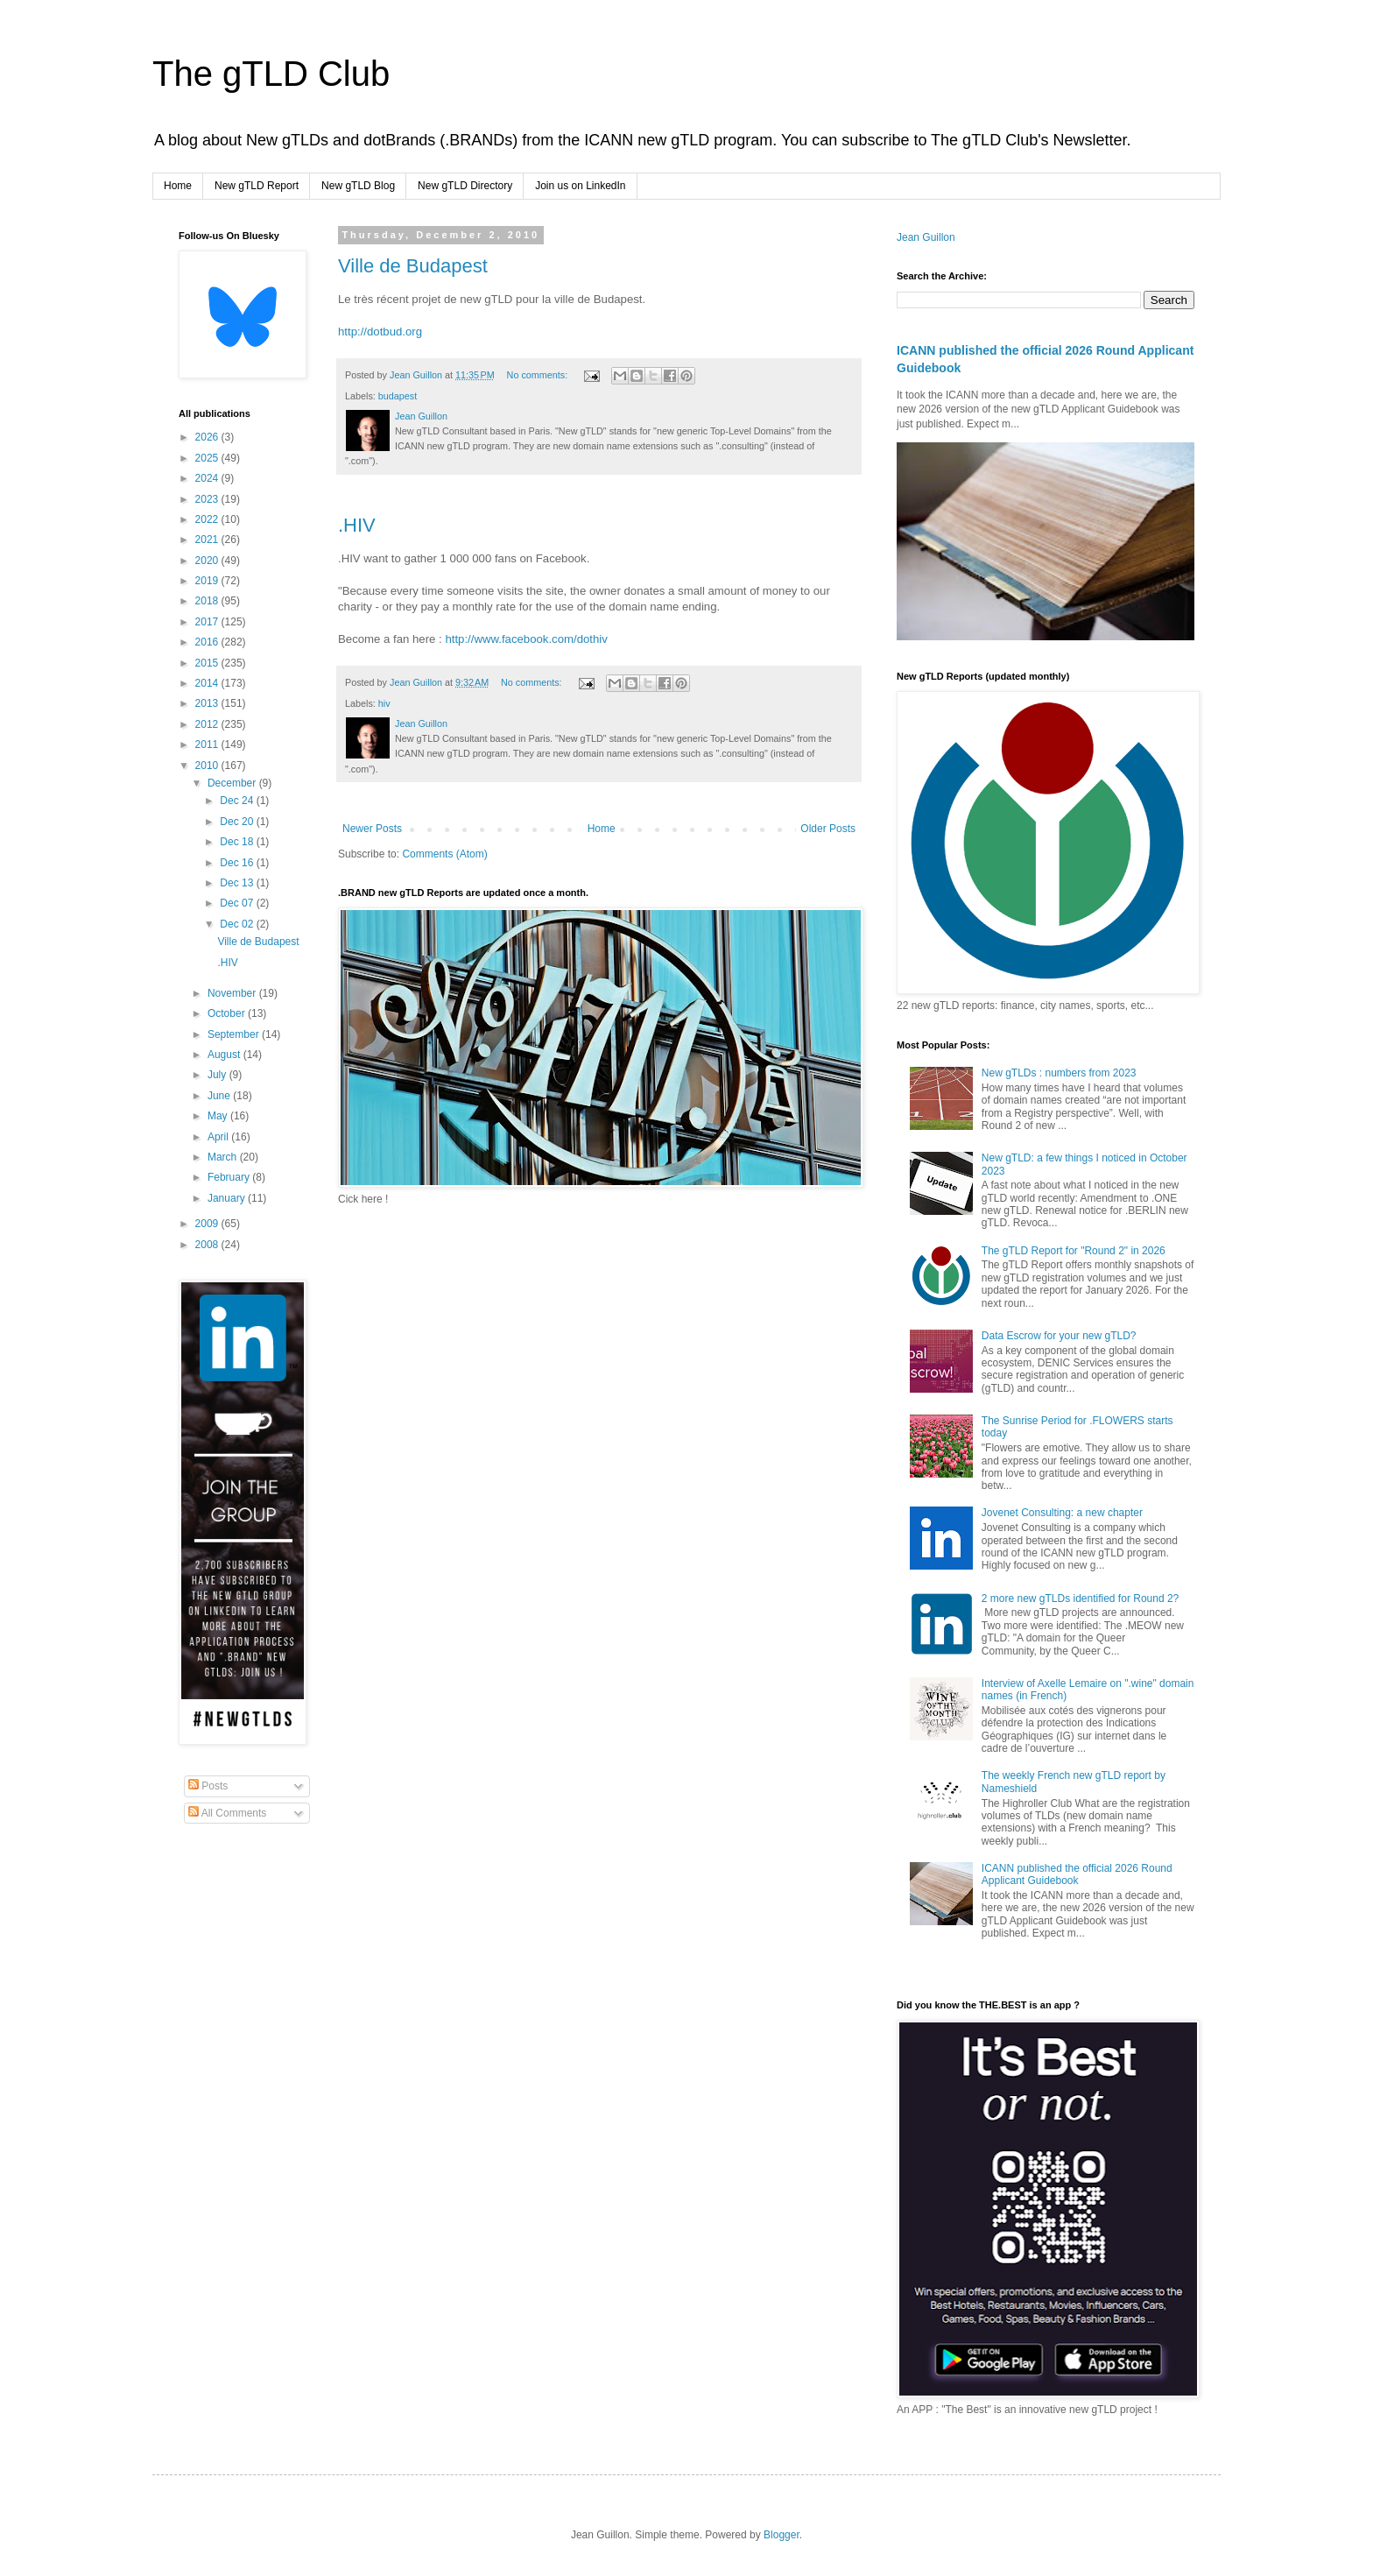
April (219, 1137)
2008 (208, 1245)
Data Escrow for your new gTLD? (1059, 1336)
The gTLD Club (271, 73)
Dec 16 (238, 863)
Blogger (781, 2535)
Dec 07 (238, 903)
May (219, 1116)
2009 (208, 1223)
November (233, 993)
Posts (208, 1786)
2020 (208, 560)
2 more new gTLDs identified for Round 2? (1080, 1598)
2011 (208, 744)
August (225, 1054)
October (228, 1013)
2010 (208, 765)
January (228, 1198)
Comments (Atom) (444, 854)
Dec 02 (238, 924)
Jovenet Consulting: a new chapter (1062, 1513)
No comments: (539, 375)
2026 (208, 437)
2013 (208, 703)
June (220, 1096)
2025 (208, 458)
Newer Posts (372, 828)
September (235, 1034)
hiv (384, 703)
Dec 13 (238, 883)
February (230, 1177)
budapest (397, 396)
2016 (208, 642)
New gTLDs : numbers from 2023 (1059, 1073)
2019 (208, 581)
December (233, 783)
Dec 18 (238, 842)
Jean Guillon (926, 237)
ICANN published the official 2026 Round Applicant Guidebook (1077, 1874)
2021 (208, 539)
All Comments (227, 1813)
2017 (208, 622)
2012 (208, 724)
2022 (208, 519)
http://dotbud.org (380, 331)
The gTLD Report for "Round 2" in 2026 (1073, 1251)
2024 (208, 478)
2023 (208, 499)
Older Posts (827, 828)
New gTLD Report (257, 186)
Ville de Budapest (413, 266)
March (224, 1157)
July (218, 1075)
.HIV (357, 525)
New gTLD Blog (358, 186)
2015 (208, 663)
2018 (208, 601)
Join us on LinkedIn (580, 186)
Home (178, 186)
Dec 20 (238, 821)
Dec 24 (238, 800)
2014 (208, 683)
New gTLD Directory (465, 186)
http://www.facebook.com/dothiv (526, 639)
